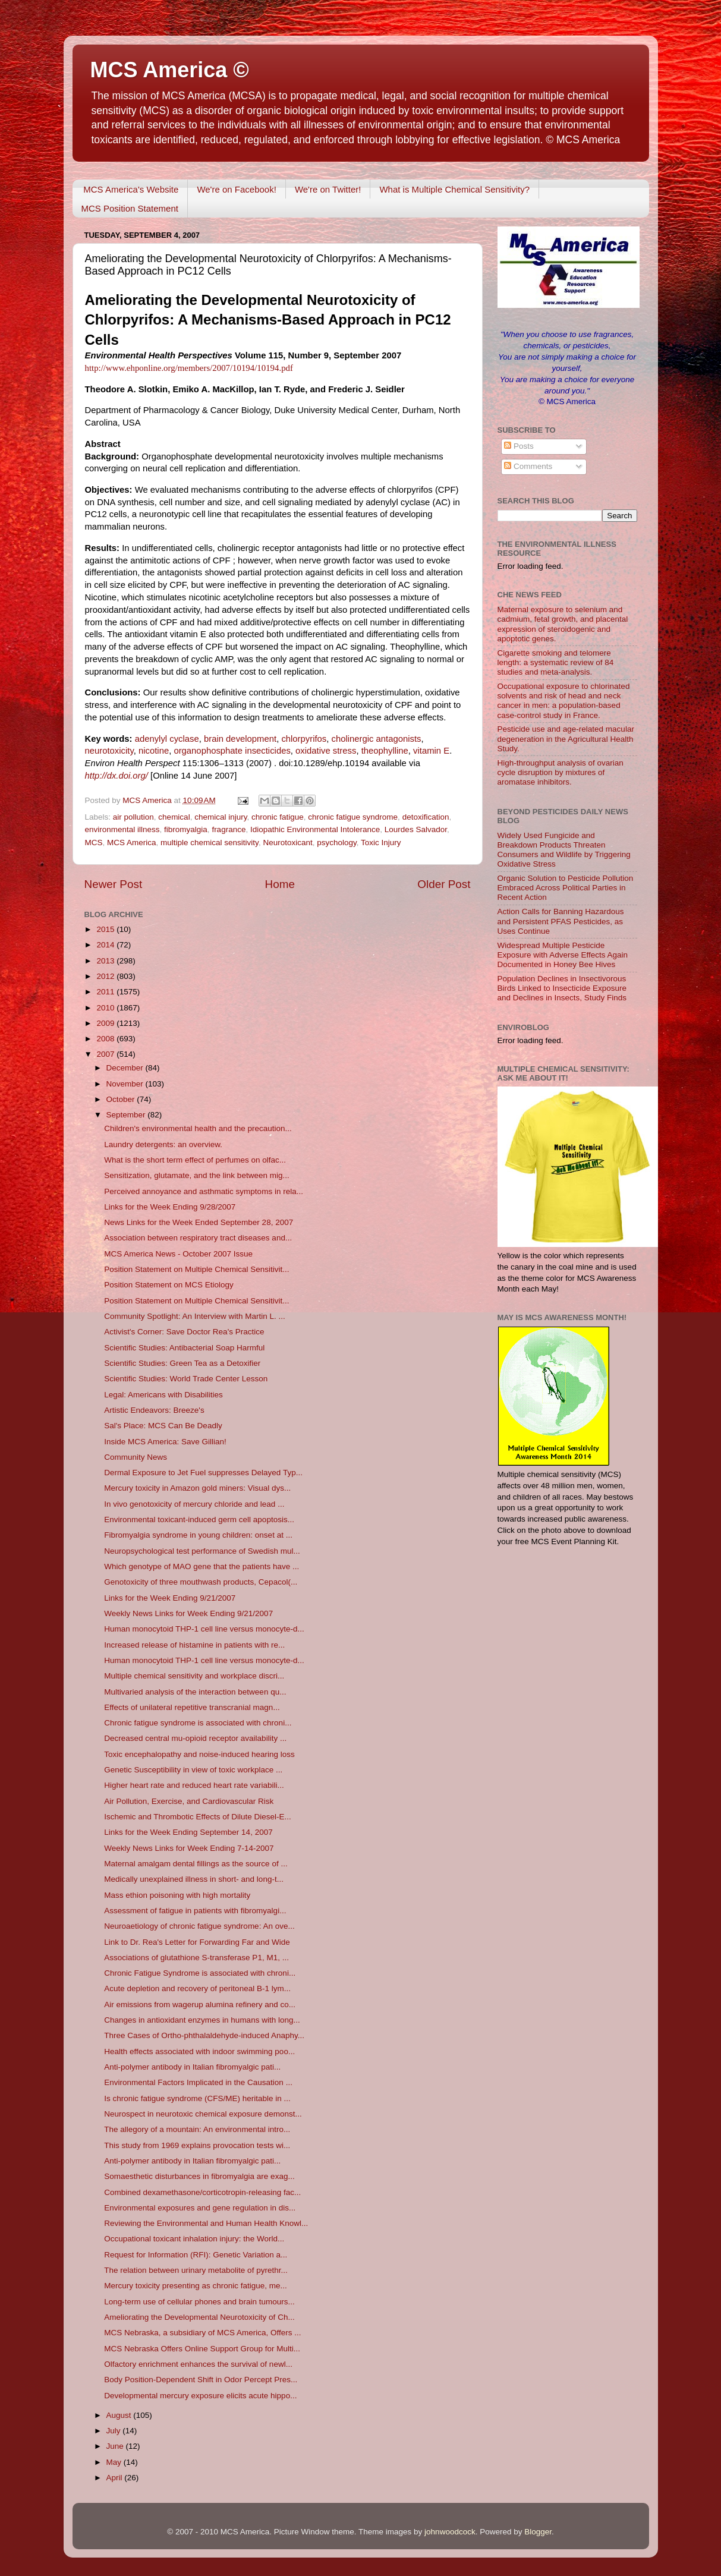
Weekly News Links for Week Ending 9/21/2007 (188, 1613)
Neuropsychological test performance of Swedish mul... (202, 1551)
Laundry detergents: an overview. (163, 1144)
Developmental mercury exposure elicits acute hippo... (200, 2395)
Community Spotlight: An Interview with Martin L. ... (194, 1316)
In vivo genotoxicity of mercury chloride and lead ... (194, 1504)
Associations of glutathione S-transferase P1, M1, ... (196, 1957)
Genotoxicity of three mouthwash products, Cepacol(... (200, 1581)
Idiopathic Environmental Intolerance (315, 829)
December (126, 1067)
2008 (106, 1038)
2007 (106, 1054)
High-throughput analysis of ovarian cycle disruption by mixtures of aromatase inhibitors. (561, 772)
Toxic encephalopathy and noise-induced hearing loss (199, 1754)
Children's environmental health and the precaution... (198, 1128)
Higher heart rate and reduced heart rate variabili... (194, 1785)
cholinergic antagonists (376, 739)
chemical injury (220, 817)
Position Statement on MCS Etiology (169, 1284)
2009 (106, 1023)
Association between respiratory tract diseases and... (198, 1237)
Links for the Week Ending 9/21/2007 (169, 1598)
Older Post (443, 884)
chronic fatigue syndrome (353, 817)
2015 (106, 929)
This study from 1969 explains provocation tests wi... (197, 2145)
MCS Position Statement (129, 208)
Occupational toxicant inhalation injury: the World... (194, 2238)
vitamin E (431, 750)
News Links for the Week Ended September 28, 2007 (198, 1222)
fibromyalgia (185, 829)
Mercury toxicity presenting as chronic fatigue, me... (195, 2285)
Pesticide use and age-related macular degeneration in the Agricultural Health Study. (566, 738)
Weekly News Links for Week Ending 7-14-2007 (188, 1848)
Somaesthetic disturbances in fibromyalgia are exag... (199, 2176)
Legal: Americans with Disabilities (163, 1394)
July (114, 2430)
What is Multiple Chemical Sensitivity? (454, 189)
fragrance (228, 829)
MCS (94, 842)
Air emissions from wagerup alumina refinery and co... (199, 2004)
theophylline (384, 750)
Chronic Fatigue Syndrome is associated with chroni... (199, 1973)
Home (280, 884)
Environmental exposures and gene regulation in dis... (199, 2207)
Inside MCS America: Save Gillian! (165, 1441)
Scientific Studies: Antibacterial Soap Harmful (184, 1347)
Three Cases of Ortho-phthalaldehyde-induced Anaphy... (204, 2035)
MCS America (131, 842)
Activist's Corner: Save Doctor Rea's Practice (184, 1331)
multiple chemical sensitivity (209, 842)
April (115, 2477)
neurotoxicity (109, 750)
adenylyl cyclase (167, 739)
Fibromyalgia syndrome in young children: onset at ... (198, 1535)
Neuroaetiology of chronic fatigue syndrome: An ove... (199, 1926)
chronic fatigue (277, 817)
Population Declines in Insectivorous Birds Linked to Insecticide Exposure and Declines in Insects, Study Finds (562, 988)
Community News (135, 1457)
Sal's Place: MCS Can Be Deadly (163, 1425)
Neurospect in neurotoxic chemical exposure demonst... (202, 2113)
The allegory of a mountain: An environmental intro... (197, 2129)
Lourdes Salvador (416, 829)
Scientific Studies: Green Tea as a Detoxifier (182, 1363)
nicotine (153, 750)
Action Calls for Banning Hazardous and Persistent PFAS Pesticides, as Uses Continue (561, 921)
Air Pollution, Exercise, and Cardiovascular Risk (188, 1801)
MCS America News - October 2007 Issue (178, 1253)
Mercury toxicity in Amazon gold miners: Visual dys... (197, 1488)
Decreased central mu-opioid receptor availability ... (195, 1738)
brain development (240, 739)
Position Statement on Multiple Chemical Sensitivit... (196, 1269)
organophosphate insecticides (232, 750)
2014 (106, 944)
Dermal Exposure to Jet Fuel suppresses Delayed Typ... (203, 1472)
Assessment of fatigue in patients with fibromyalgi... (195, 1910)
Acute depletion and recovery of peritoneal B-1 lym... (197, 1988)
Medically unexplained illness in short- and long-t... (194, 1879)
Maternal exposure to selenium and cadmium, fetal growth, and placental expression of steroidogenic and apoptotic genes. (563, 624)
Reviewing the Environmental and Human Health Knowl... (206, 2223)
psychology (337, 842)
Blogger (538, 2531)
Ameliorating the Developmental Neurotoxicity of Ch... (199, 2317)
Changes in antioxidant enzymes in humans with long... (202, 2020)
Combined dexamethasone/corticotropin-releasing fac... (202, 2192)
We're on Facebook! (236, 189)
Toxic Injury (381, 842)
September (127, 1114)
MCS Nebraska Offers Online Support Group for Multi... (202, 2348)
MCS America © (169, 70)
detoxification (425, 817)
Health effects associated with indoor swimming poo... (199, 2051)
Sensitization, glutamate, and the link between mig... (196, 1175)
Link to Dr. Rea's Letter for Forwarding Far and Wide (196, 1942)
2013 (106, 960)
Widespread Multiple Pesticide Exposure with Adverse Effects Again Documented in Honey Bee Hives (563, 955)
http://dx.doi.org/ (116, 775)
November (126, 1083)
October (121, 1099)
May (115, 2462)
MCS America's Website (130, 189)
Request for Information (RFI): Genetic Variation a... (195, 2254)
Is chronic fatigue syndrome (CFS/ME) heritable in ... (197, 2098)
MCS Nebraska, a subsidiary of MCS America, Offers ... (202, 2332)
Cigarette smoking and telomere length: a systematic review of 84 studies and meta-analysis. (556, 662)
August (120, 2415)
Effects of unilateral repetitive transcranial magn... (191, 1707)
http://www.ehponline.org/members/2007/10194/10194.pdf (189, 368)
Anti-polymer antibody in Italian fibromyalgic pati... (192, 2066)
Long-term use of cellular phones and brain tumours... (199, 2301)
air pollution (133, 817)
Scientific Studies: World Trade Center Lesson (185, 1378)
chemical (174, 817)
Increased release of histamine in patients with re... (194, 1644)
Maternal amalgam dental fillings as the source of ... (195, 1863)
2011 (106, 991)
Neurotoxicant (287, 842)
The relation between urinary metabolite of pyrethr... (195, 2270)
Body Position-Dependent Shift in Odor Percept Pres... (200, 2379)
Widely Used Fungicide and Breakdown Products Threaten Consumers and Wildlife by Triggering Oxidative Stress (564, 850)
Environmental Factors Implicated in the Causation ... (198, 2082)
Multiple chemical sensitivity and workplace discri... (194, 1675)
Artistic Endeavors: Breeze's (154, 1410)
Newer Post (113, 884)
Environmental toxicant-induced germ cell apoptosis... (199, 1519)
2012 (106, 976)
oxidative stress (325, 750)
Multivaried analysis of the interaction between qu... (195, 1691)
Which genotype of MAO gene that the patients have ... (201, 1566)
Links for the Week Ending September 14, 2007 (188, 1832)
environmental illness (122, 829)
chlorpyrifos (303, 739)
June (116, 2446)
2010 (106, 1007)
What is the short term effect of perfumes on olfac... (195, 1159)
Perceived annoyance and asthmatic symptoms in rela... (203, 1191)
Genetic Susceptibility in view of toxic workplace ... (193, 1769)
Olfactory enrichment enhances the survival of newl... (198, 2364)
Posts (519, 446)
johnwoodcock (450, 2531)
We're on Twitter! (328, 189)
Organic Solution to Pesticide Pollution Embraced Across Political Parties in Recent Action (566, 888)
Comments (528, 466)
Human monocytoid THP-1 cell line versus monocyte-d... (204, 1628)
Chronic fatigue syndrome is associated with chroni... (197, 1722)
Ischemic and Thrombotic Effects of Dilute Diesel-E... (197, 1816)
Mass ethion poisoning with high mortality (177, 1895)
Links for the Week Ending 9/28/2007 (169, 1206)
